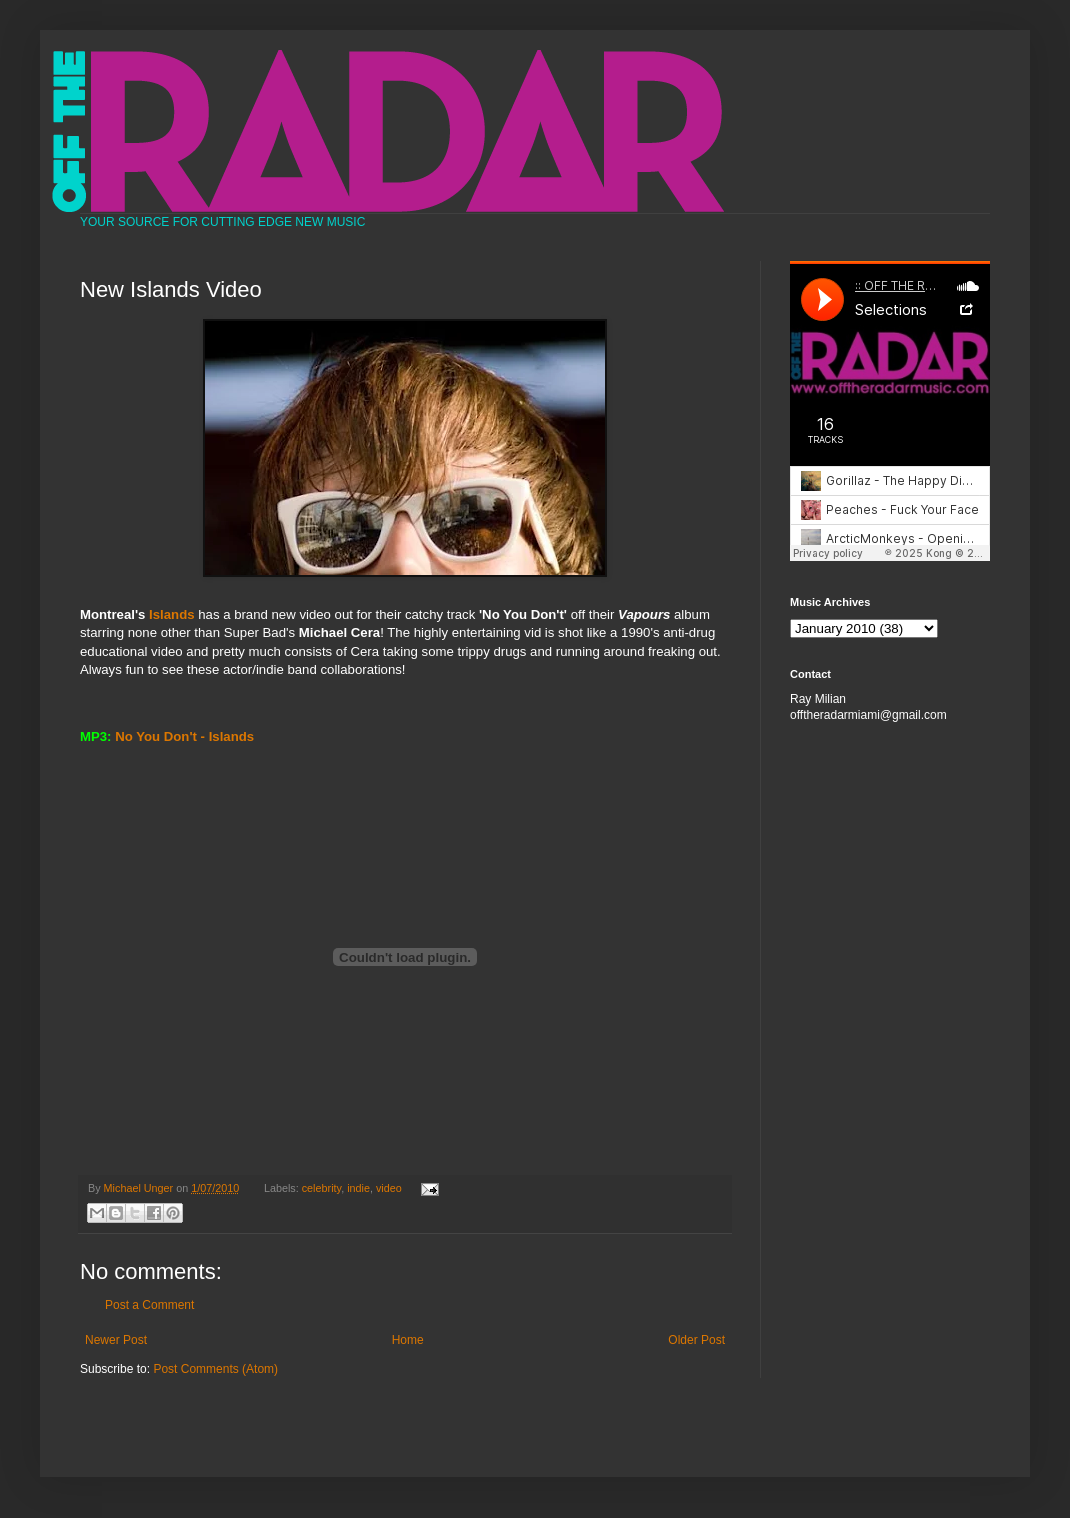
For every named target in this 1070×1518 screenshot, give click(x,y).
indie (358, 1188)
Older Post (696, 1340)
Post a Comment (149, 1305)
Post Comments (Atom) (215, 1369)
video (389, 1188)
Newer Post (116, 1340)
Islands (171, 614)
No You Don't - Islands (184, 736)
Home (408, 1340)
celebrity (321, 1188)
